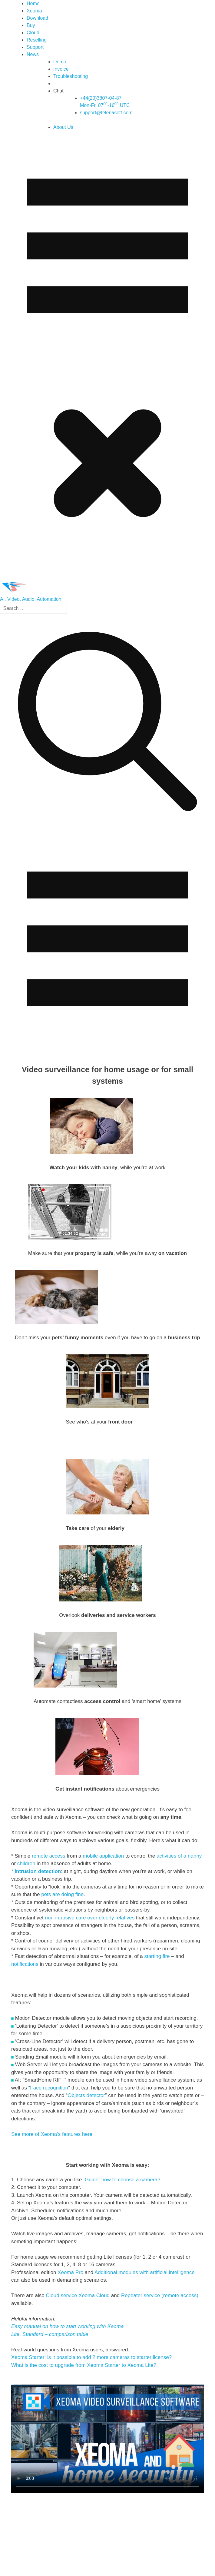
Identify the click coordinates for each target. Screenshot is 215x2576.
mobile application (103, 1856)
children (27, 1863)
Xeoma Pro (70, 2272)
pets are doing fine (62, 1894)
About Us (63, 127)
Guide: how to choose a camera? (122, 2180)
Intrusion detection (38, 1871)
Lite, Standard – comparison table (49, 2334)
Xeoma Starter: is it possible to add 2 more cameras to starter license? (91, 2357)
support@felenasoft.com (106, 112)
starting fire (157, 1956)
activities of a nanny (179, 1856)
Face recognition (49, 2088)
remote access (48, 1856)
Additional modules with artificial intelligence (144, 2272)
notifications (25, 1964)
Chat (58, 90)
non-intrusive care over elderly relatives (90, 1918)
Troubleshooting (70, 76)
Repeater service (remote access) (159, 2295)
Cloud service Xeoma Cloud (78, 2295)
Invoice (61, 69)
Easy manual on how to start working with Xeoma (67, 2326)
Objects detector (86, 2095)
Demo (59, 61)
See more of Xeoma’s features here (51, 2134)
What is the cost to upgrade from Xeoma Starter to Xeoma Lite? (83, 2365)
